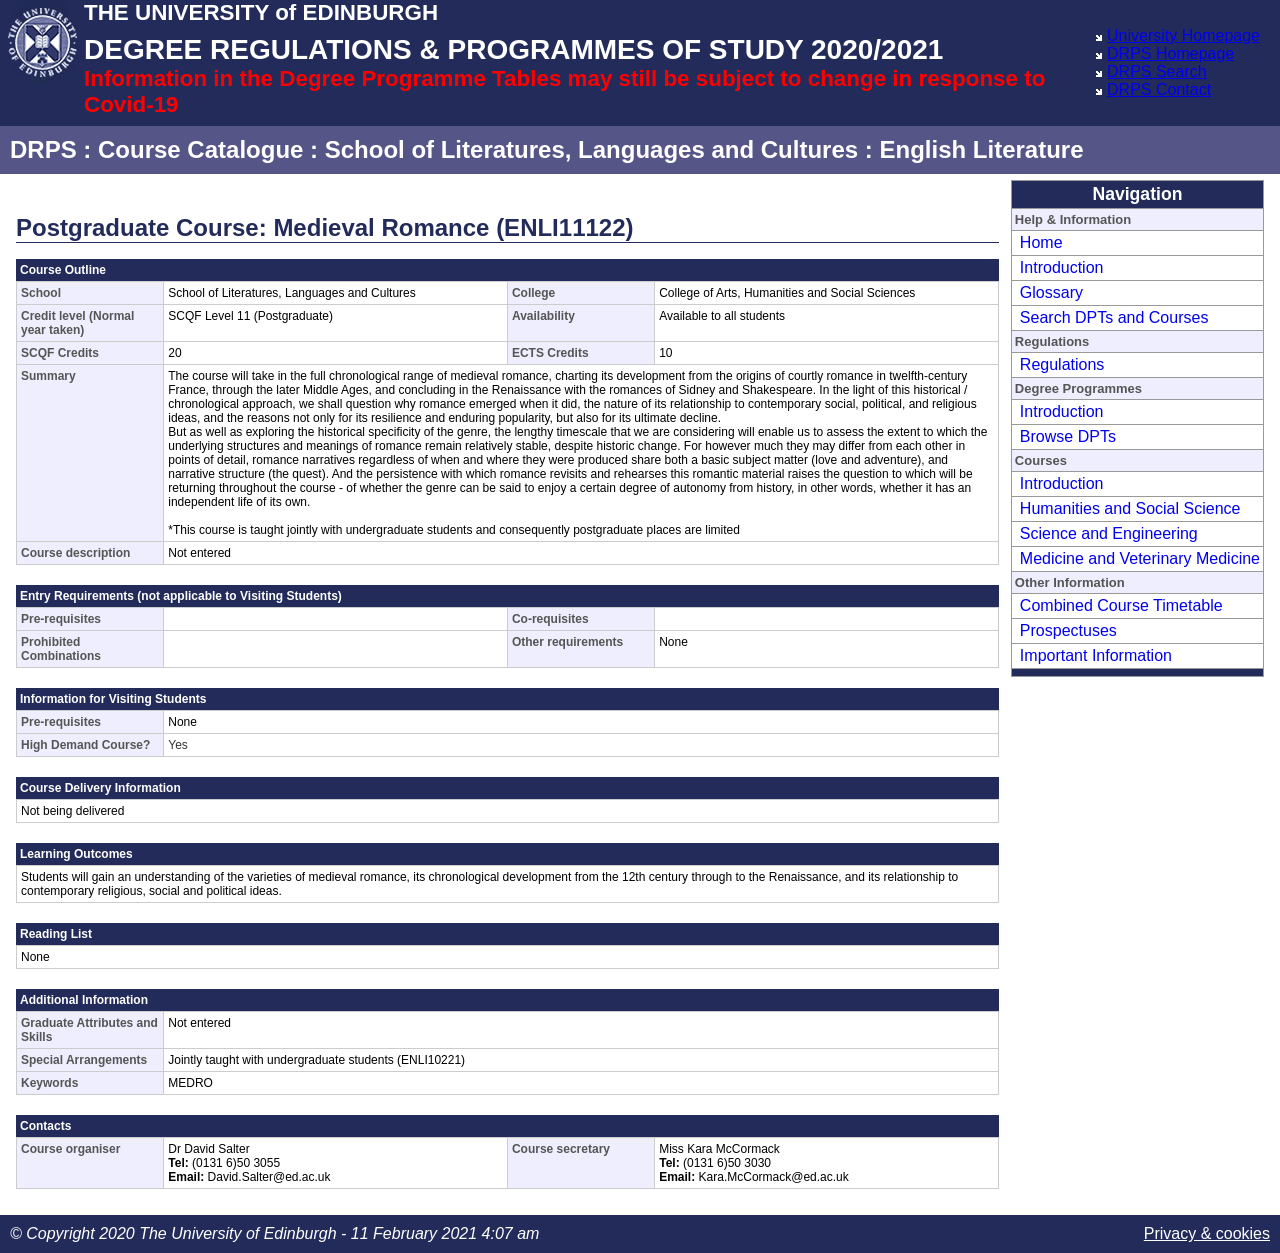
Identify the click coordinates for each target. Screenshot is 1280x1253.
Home (1041, 242)
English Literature (981, 149)
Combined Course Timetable (1121, 605)
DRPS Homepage (1170, 53)
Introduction (1062, 267)
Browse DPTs (1068, 436)
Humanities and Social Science (1130, 508)
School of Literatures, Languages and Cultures (591, 149)
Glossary (1051, 292)
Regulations (1062, 364)
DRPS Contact (1159, 89)
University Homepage (1183, 35)
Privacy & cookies (1207, 1233)
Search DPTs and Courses (1114, 317)
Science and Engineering (1109, 533)
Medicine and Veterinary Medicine (1140, 558)
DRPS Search (1157, 71)
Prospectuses (1068, 630)
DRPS (43, 149)
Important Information (1096, 655)
